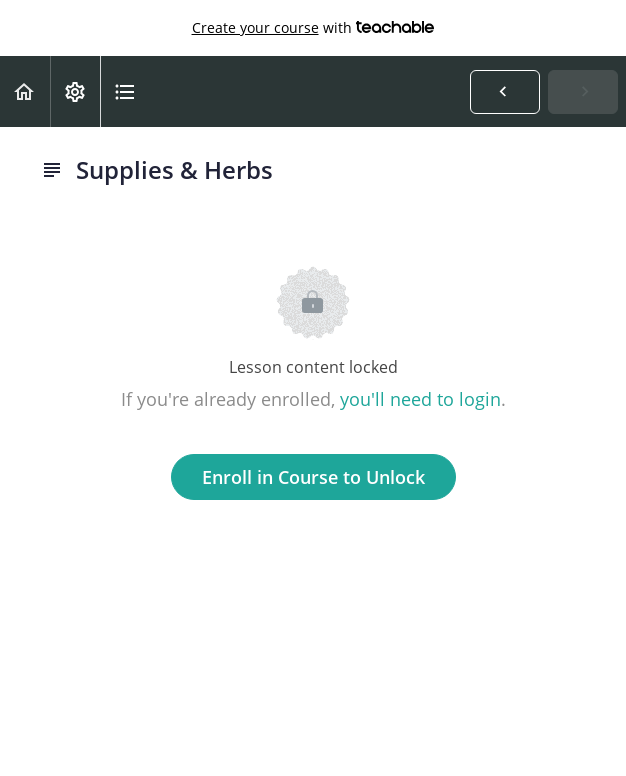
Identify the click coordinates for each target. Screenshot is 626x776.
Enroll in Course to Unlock (313, 477)
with (313, 28)
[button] (25, 91)
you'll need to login (420, 399)
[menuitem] (75, 91)
